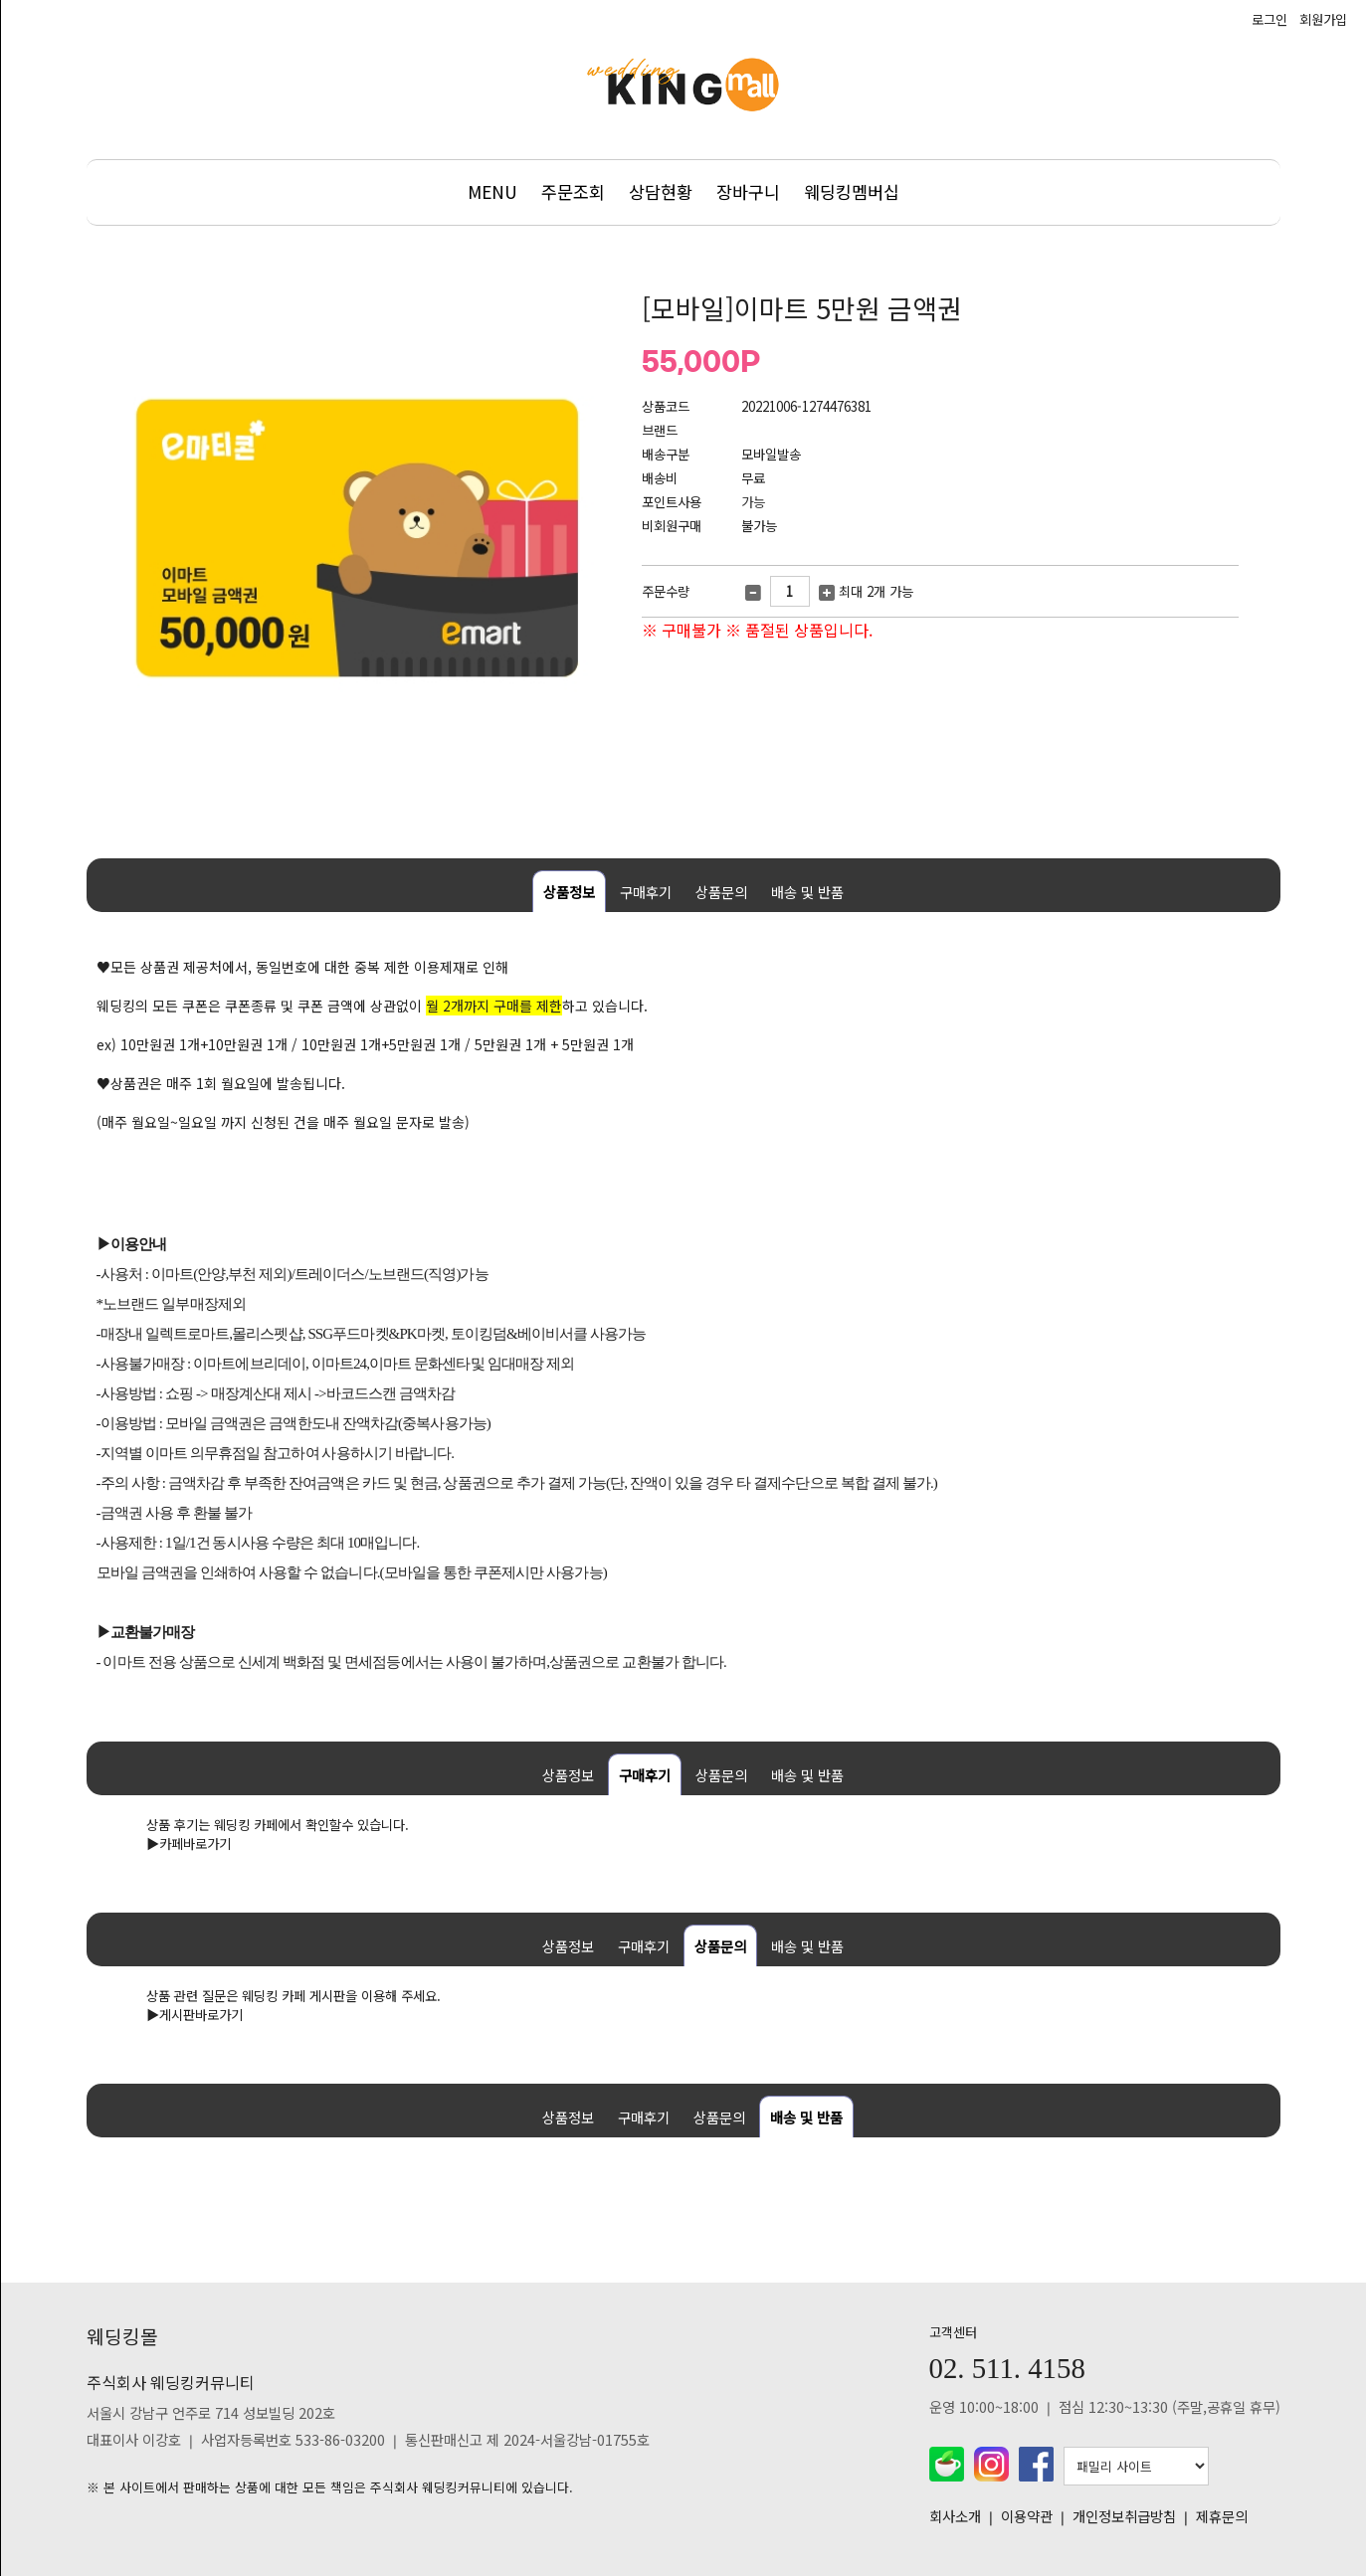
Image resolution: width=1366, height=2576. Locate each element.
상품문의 (721, 891)
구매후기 (646, 891)
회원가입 (1323, 19)
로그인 (1269, 19)
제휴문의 (1222, 2515)
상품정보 (569, 891)
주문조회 (573, 191)
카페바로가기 (195, 1843)
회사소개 (955, 2515)
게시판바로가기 (201, 2014)
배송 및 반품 (807, 891)
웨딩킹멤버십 (851, 191)
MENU (492, 191)
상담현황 (660, 191)
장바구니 (748, 191)
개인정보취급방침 (1124, 2515)
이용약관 (1027, 2515)
